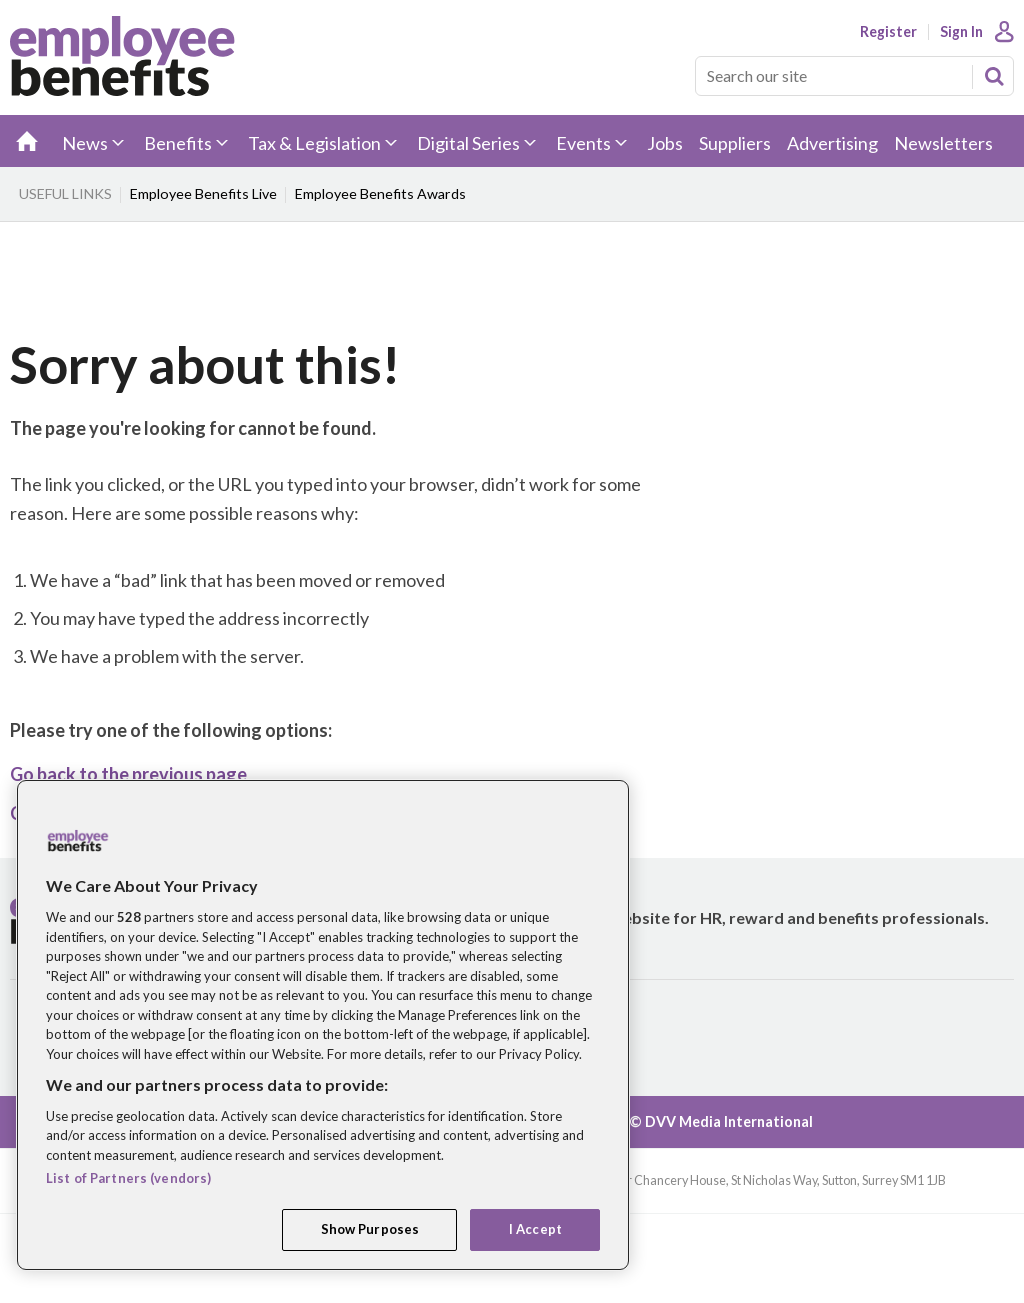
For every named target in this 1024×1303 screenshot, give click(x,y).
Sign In (961, 32)
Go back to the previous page (128, 774)
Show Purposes (370, 1229)
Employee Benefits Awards (380, 193)
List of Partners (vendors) (128, 1178)
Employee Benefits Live (203, 193)
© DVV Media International (721, 1121)
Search (994, 76)
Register (888, 32)
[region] (323, 1025)
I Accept (535, 1229)
